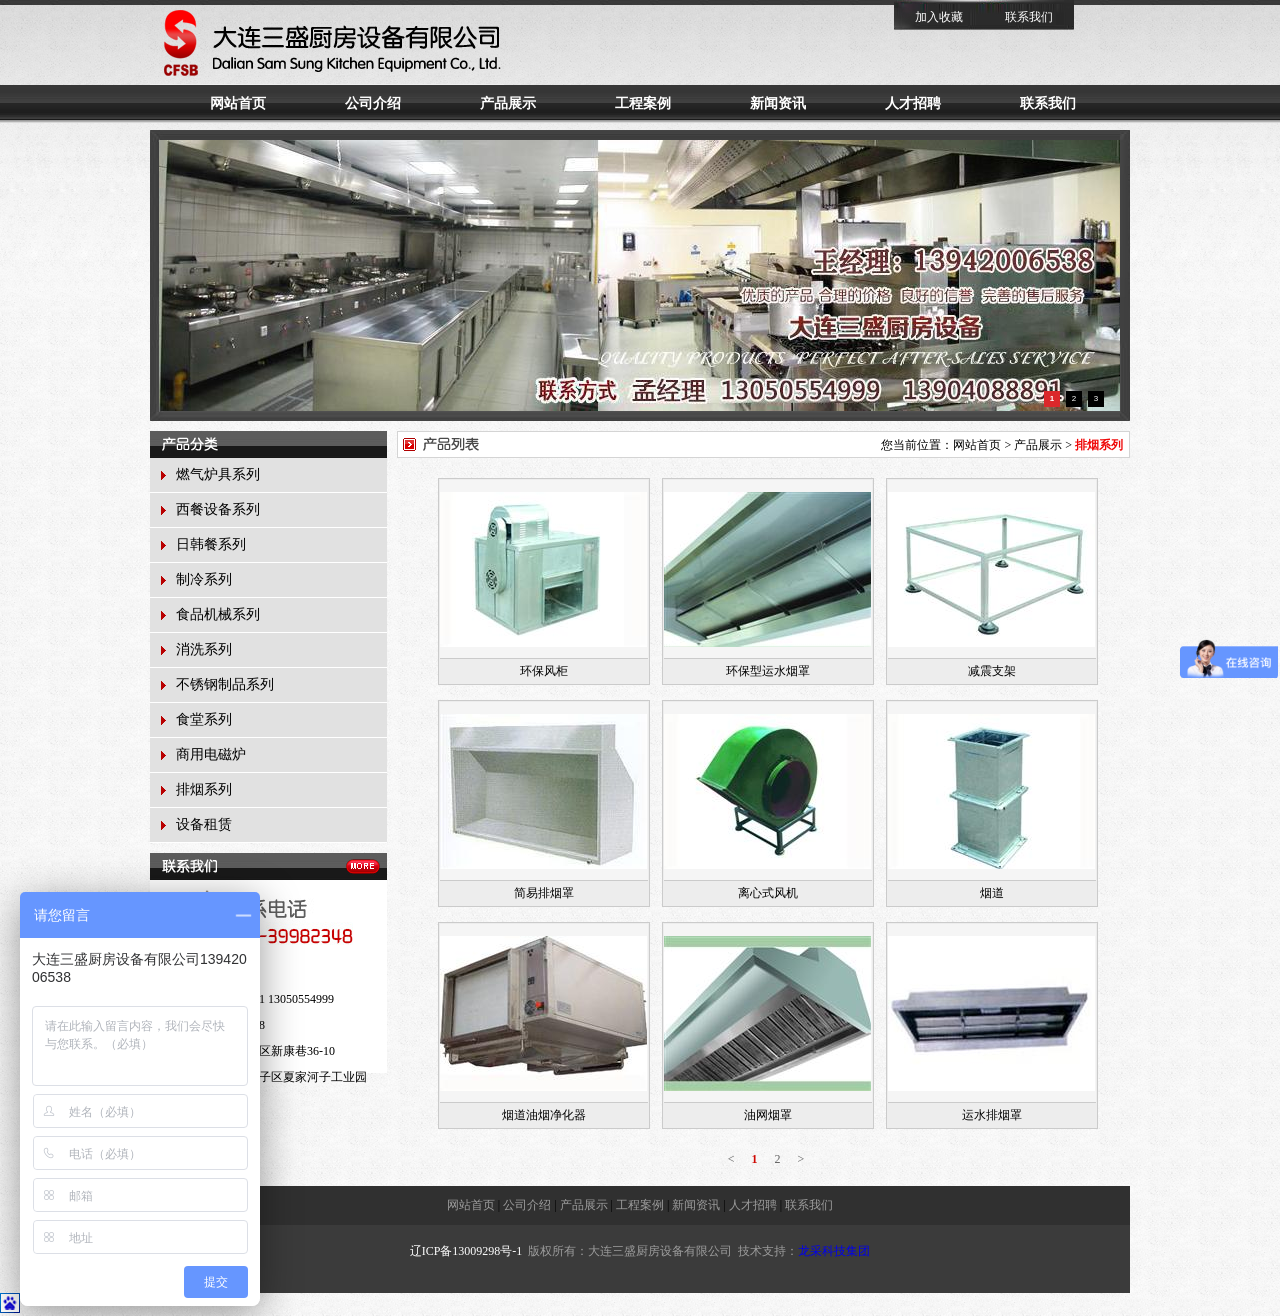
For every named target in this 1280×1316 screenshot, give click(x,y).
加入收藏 (939, 17)
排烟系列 (204, 789)
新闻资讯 (778, 103)
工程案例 (643, 103)
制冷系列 (204, 579)
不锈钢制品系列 (225, 684)
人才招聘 (913, 103)
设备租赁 (204, 824)
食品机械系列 (218, 614)
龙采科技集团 (834, 1251)
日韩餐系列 (211, 544)
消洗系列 (204, 649)
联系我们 (1029, 17)
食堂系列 (204, 719)
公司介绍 (373, 103)
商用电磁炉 (211, 754)
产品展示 (508, 103)
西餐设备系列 (218, 509)
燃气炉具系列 (218, 474)
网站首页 (238, 103)
